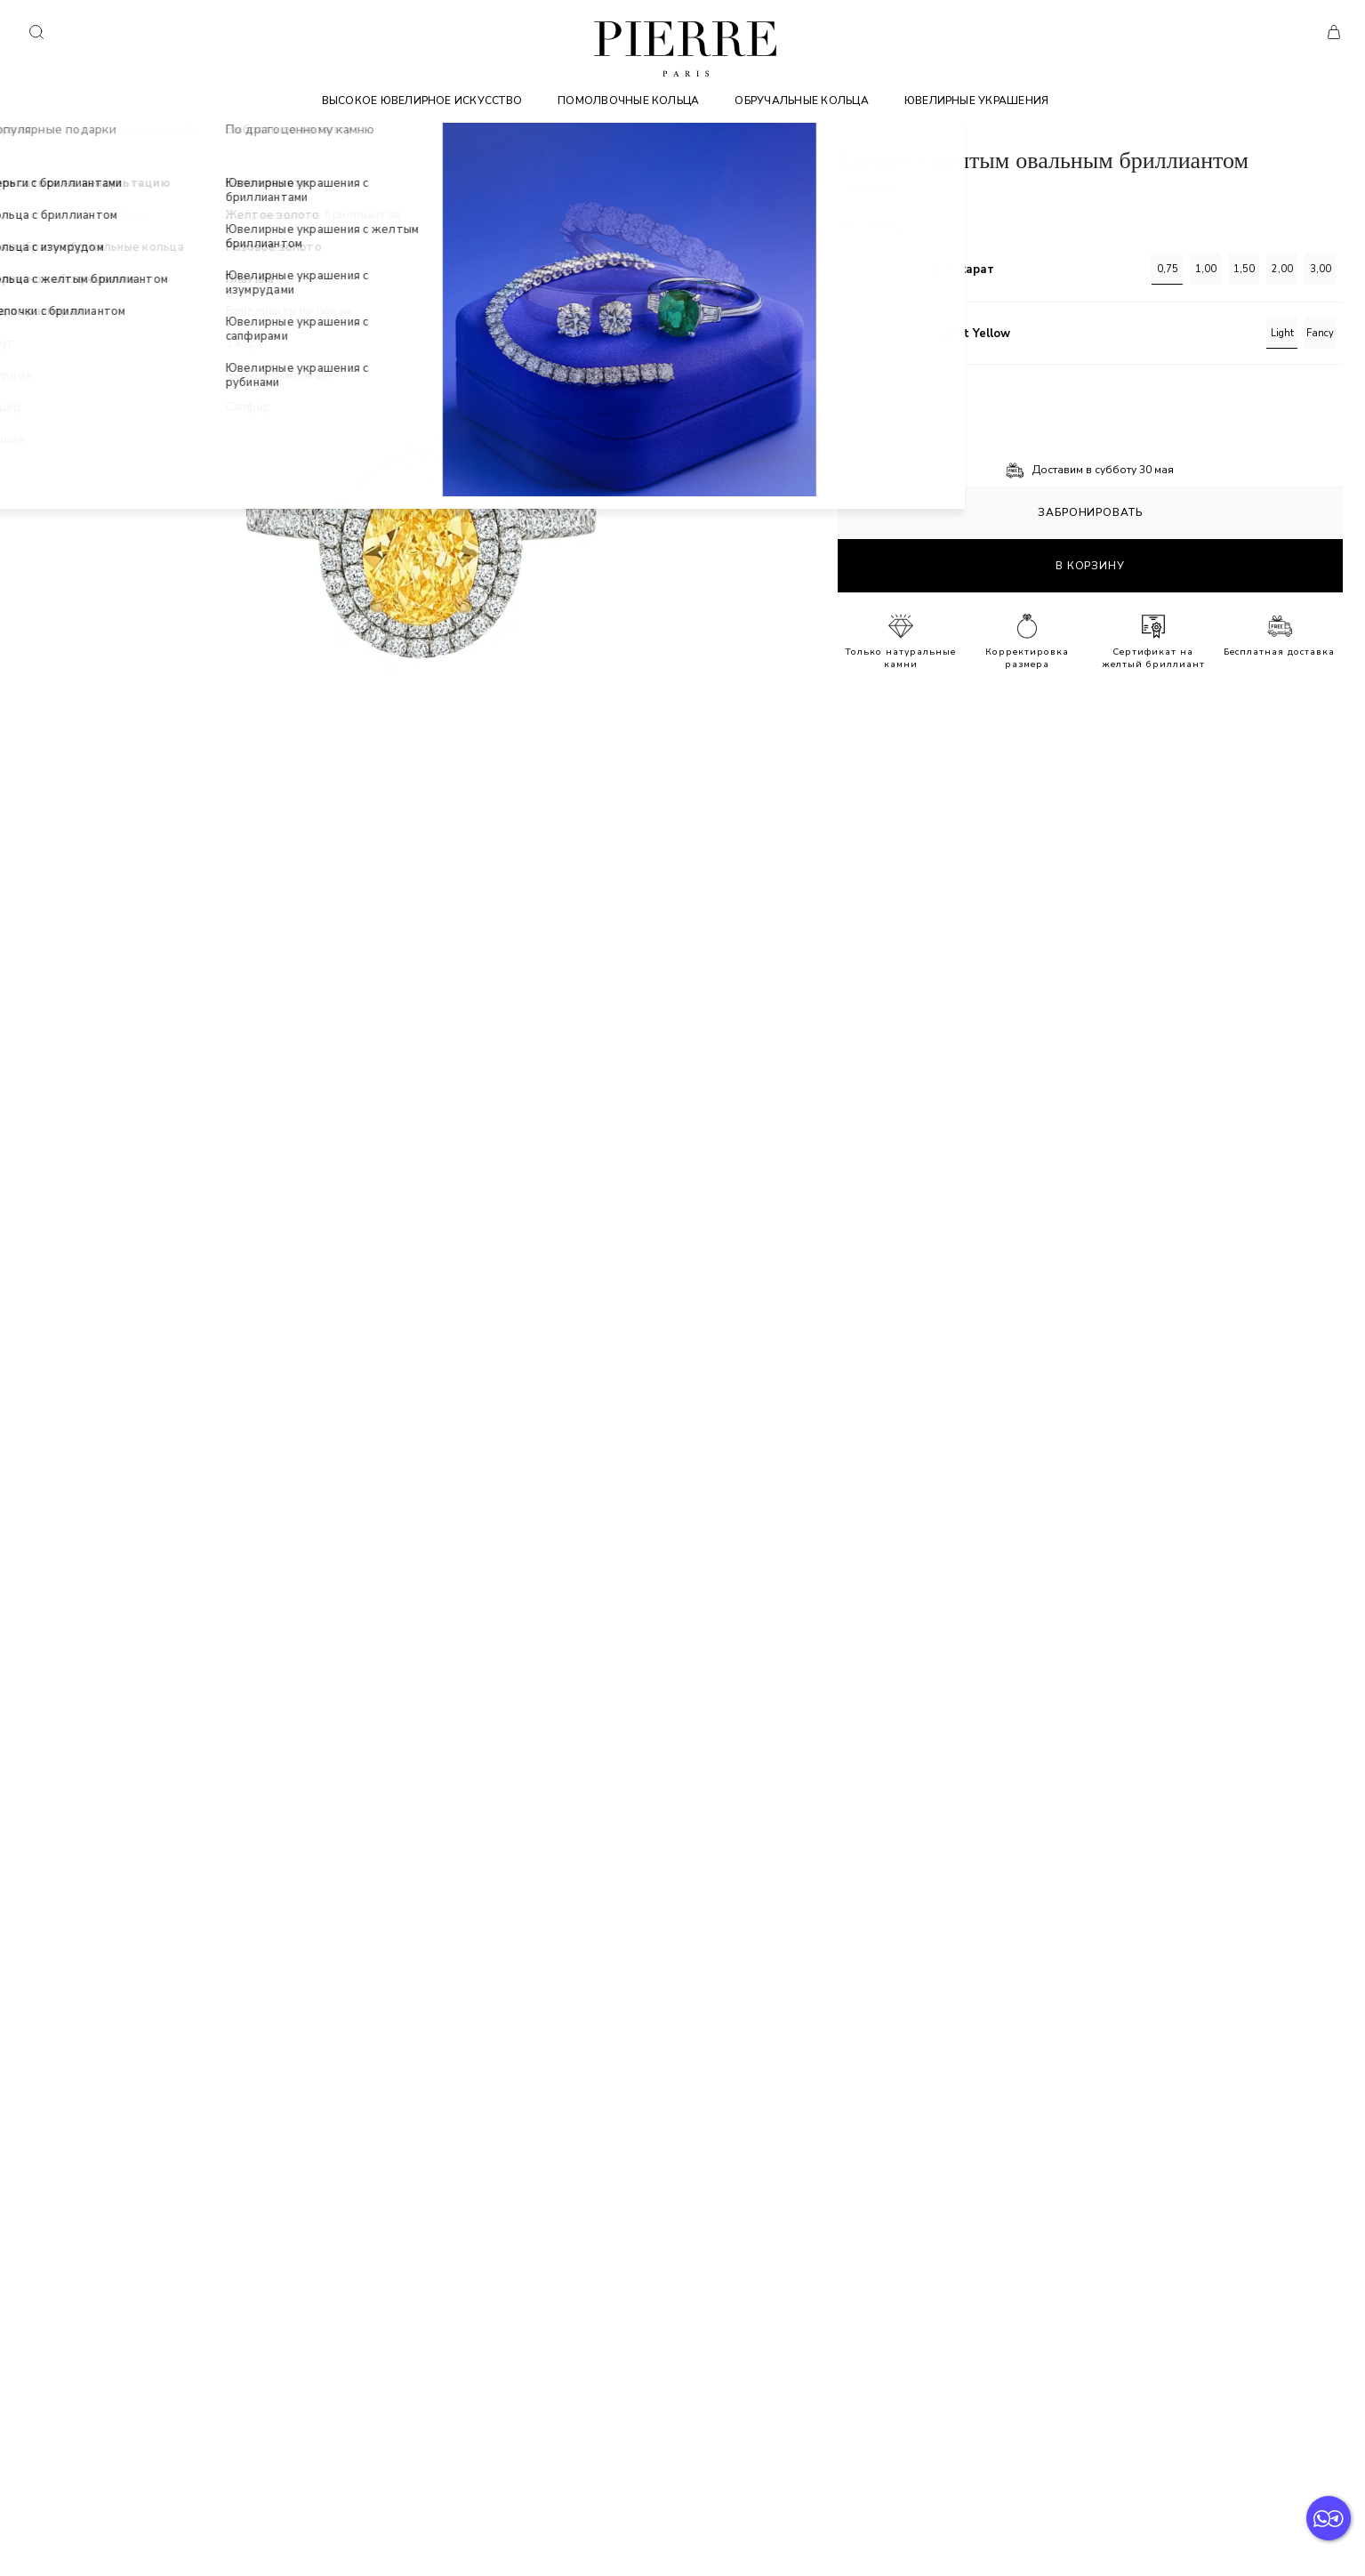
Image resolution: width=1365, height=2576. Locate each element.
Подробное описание (897, 396)
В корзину (1090, 566)
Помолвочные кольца (628, 100)
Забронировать (1090, 512)
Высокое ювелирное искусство (422, 100)
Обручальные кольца (801, 100)
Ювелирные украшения (976, 100)
